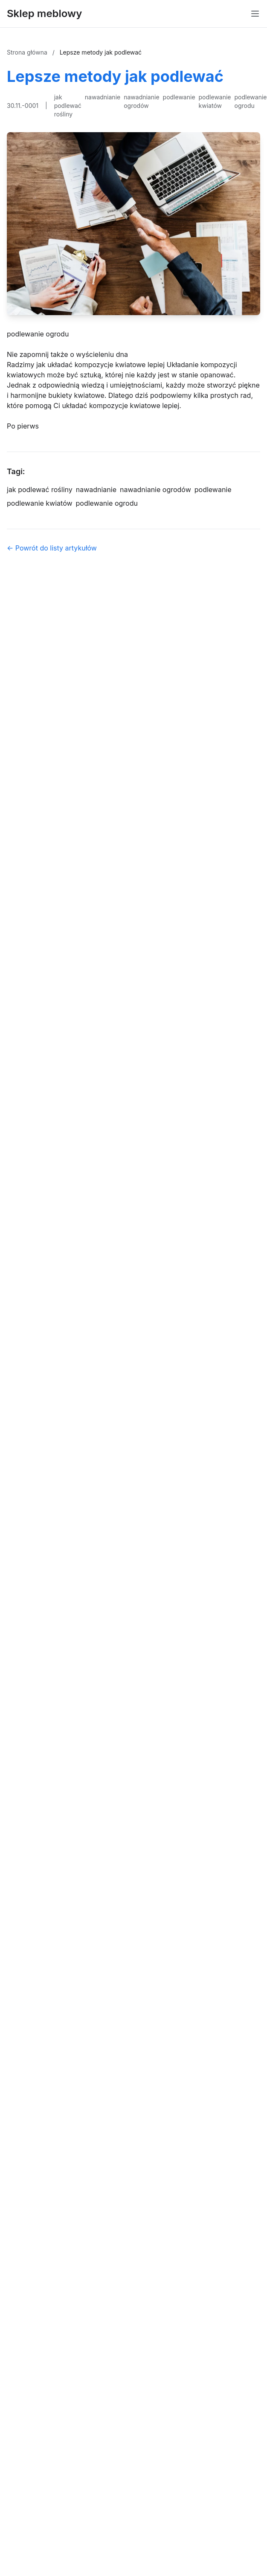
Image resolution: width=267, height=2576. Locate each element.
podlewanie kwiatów (215, 101)
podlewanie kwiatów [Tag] (40, 503)
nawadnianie (102, 97)
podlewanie (179, 97)
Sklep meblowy (44, 13)
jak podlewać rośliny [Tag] (40, 489)
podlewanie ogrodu (251, 101)
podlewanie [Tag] (213, 489)
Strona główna (28, 52)
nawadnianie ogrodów (141, 101)
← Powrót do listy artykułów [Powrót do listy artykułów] (52, 548)
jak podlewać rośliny (67, 105)
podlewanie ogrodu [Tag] (107, 503)
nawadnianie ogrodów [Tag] (155, 489)
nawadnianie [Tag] (96, 489)
